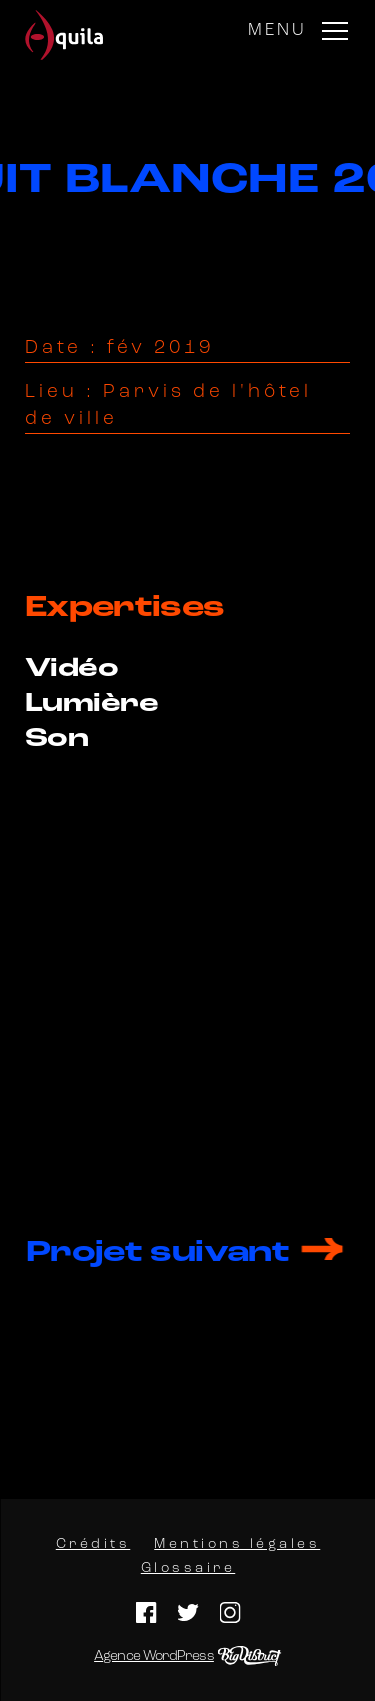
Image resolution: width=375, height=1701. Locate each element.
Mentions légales (237, 1544)
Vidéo (71, 669)
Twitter (187, 1612)
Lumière (91, 704)
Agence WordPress (154, 1656)
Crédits (92, 1544)
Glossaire (187, 1568)
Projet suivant (157, 1253)
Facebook (145, 1612)
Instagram (229, 1612)
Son (56, 739)
